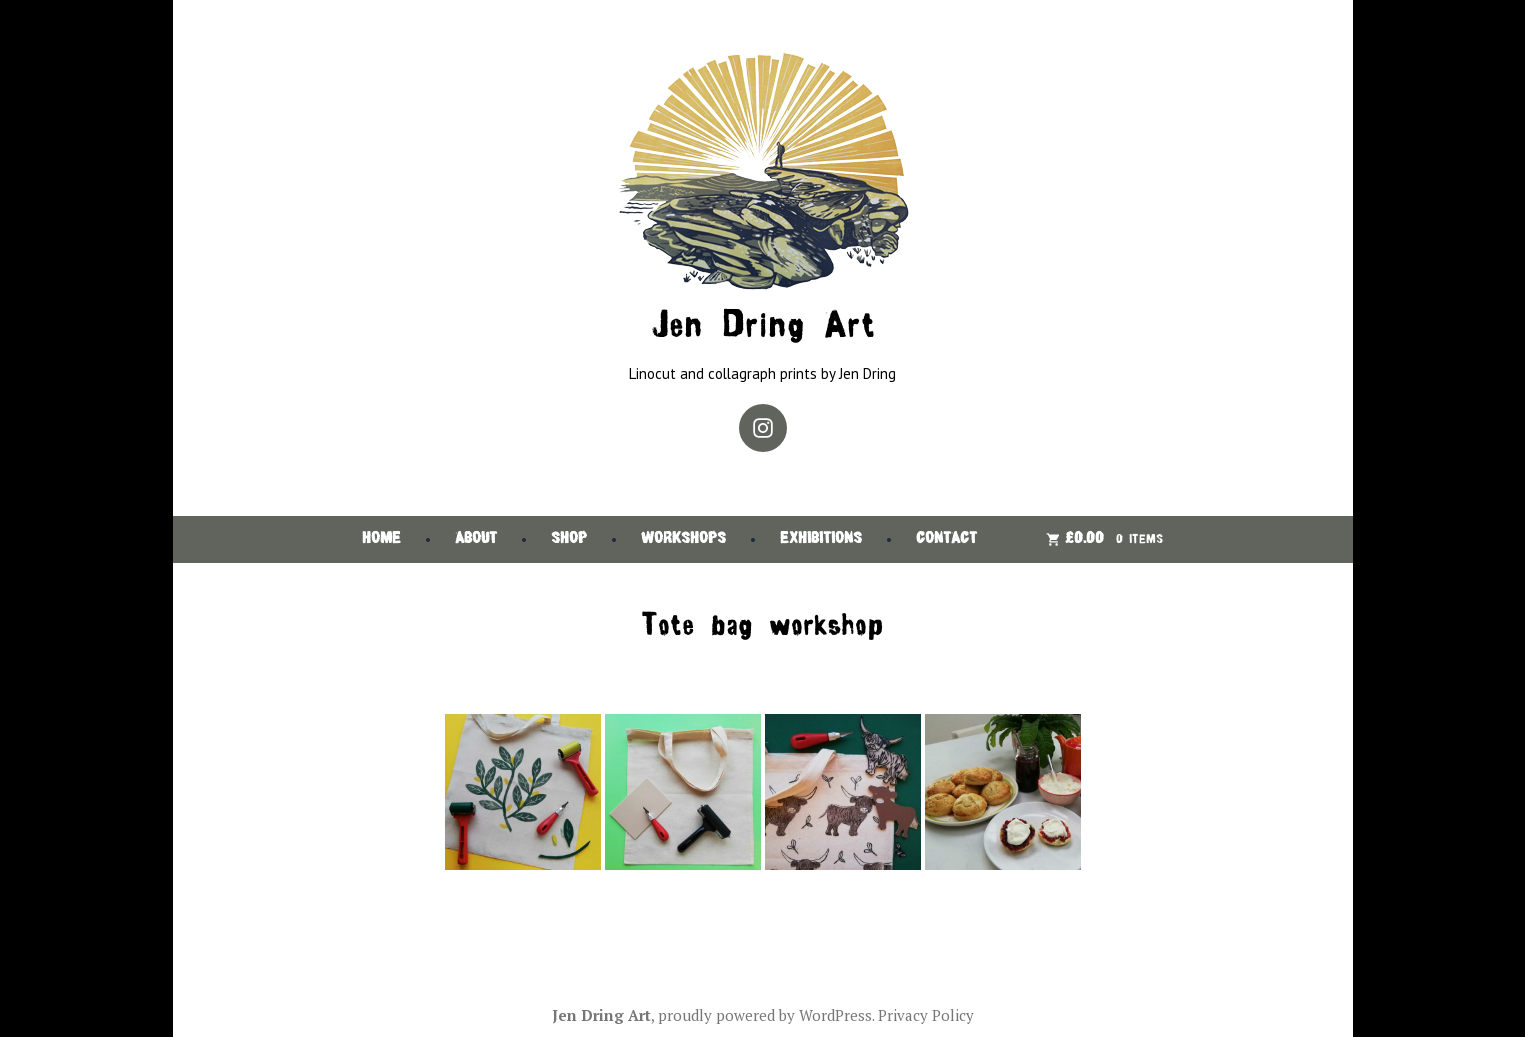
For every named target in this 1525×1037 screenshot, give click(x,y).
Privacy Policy (926, 1015)
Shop (569, 539)
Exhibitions (821, 539)
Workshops (683, 539)
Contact (946, 539)
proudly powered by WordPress (765, 1015)
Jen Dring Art (763, 327)
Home (381, 539)
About (476, 539)
